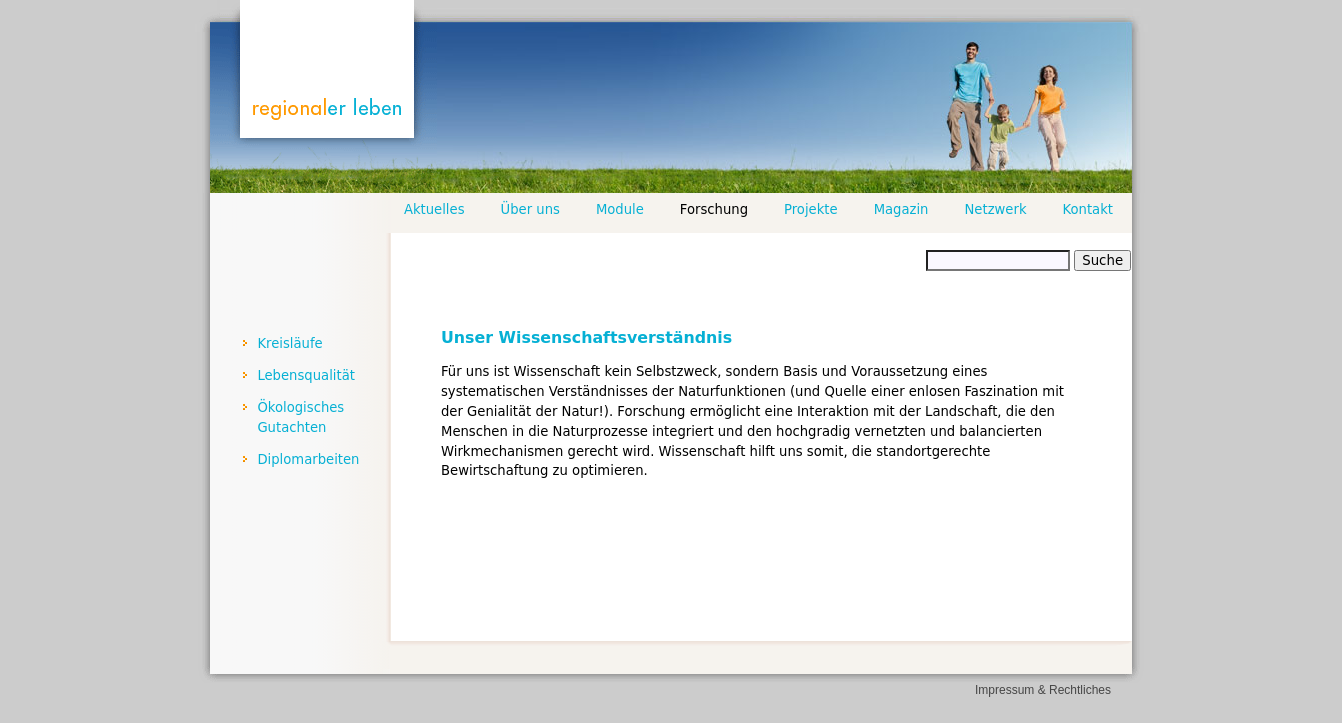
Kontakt (1088, 209)
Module (620, 209)
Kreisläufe (289, 343)
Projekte (811, 209)
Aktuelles (434, 209)
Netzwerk (995, 209)
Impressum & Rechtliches (1043, 690)
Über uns (530, 209)
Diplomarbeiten (308, 459)
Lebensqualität (306, 375)
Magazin (901, 209)
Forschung (714, 209)
